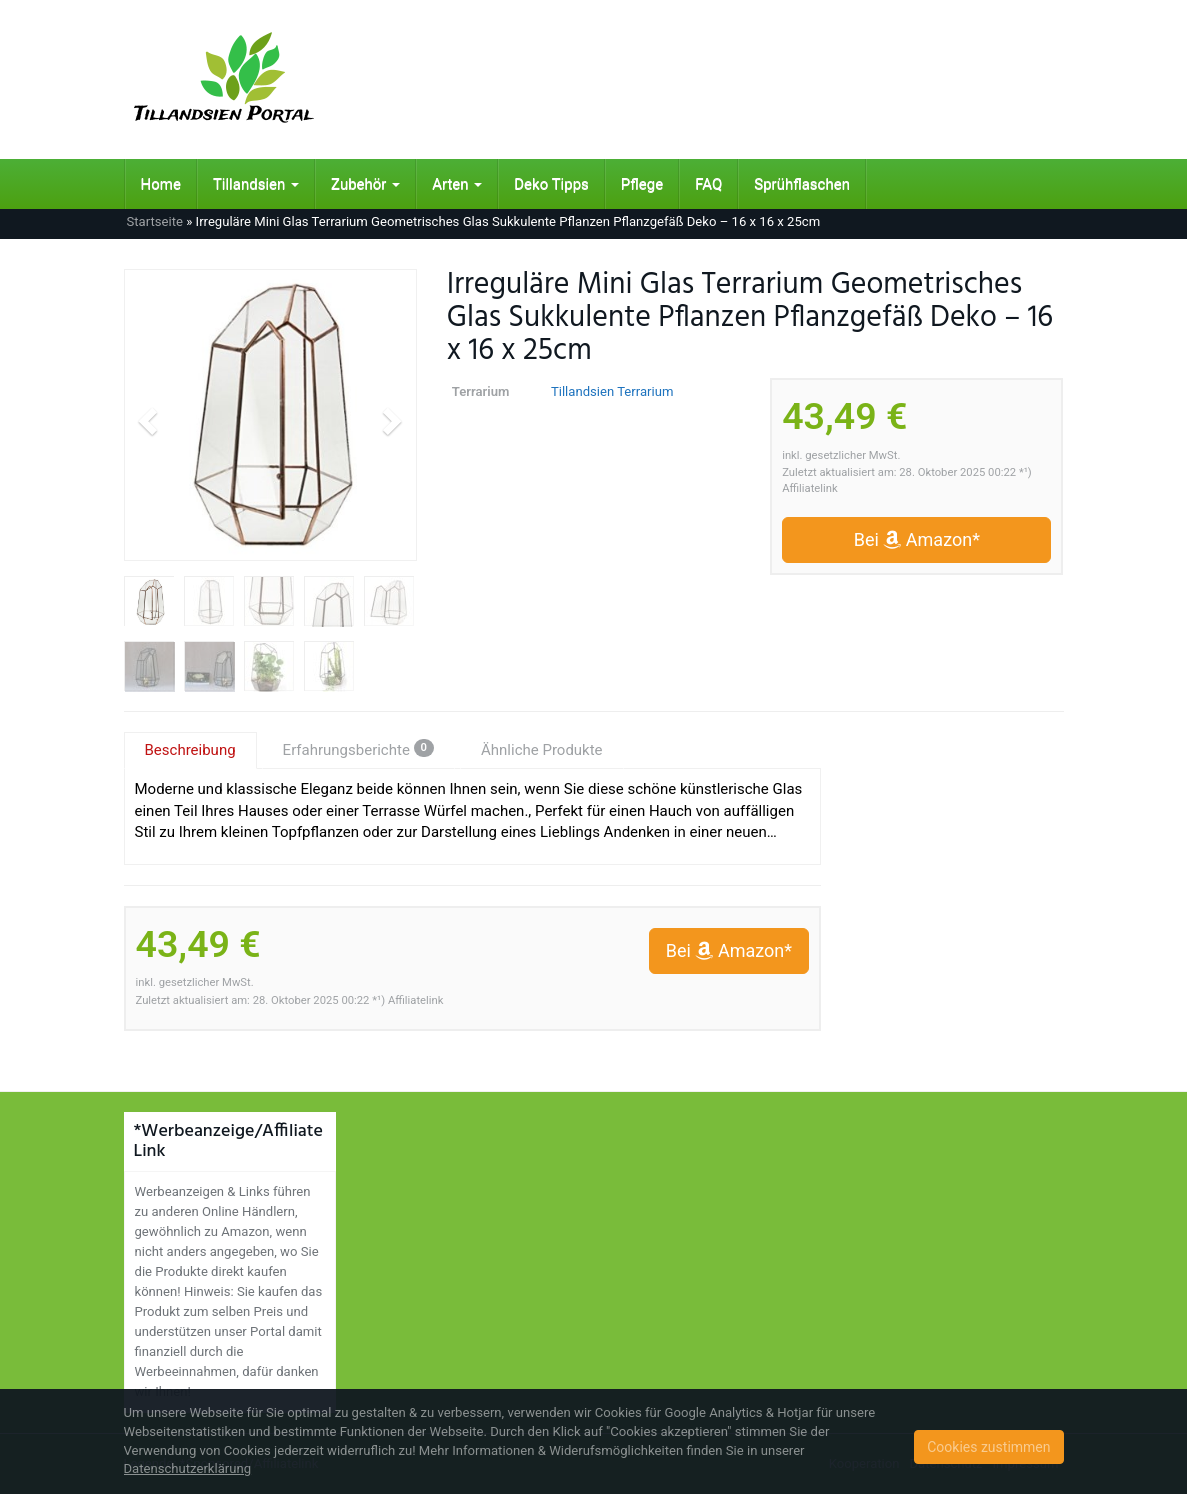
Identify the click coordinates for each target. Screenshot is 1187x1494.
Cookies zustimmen (988, 1447)
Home (161, 184)
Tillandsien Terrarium (612, 391)
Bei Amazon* (917, 539)
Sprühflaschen (802, 184)
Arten (457, 184)
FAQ (708, 184)
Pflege (642, 184)
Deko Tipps (551, 184)
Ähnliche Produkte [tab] (542, 750)
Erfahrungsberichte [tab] (358, 749)
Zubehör (365, 184)
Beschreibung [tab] (190, 750)
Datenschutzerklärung (188, 1468)
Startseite (155, 221)
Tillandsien (256, 184)
